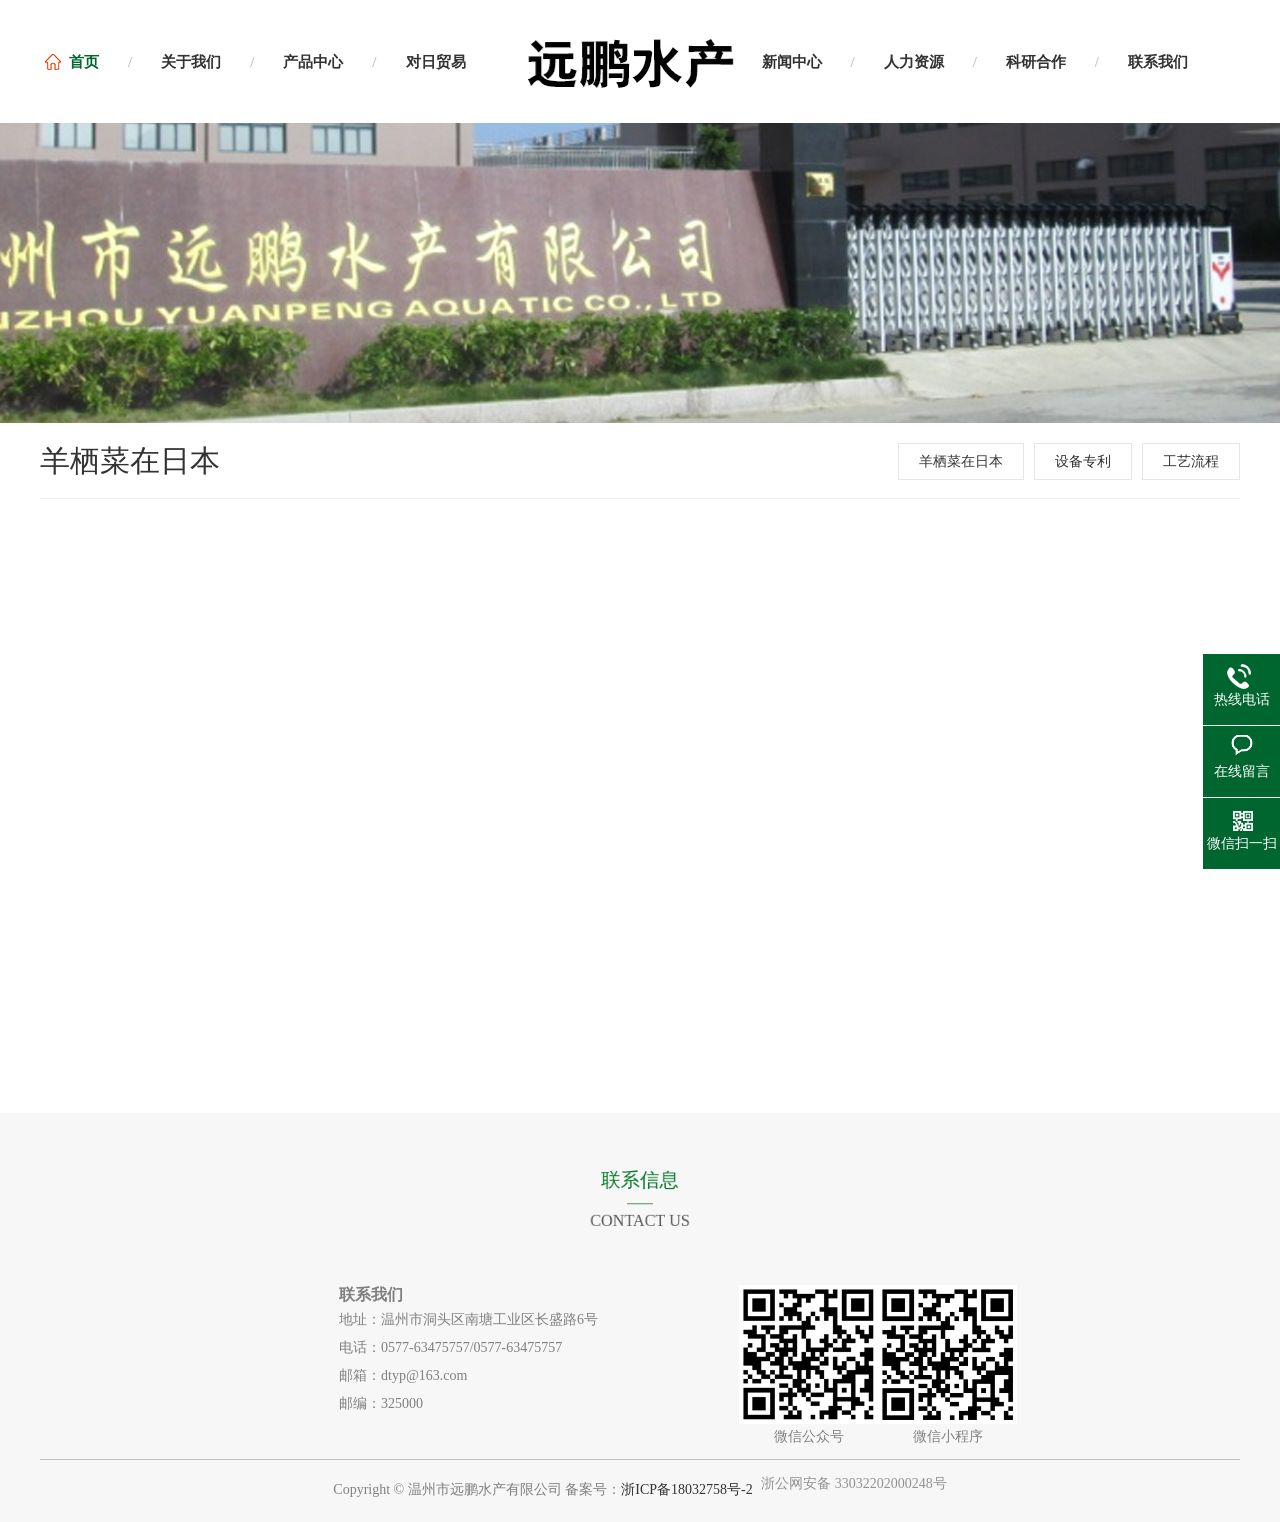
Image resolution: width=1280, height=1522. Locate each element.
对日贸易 (436, 62)
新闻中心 (792, 62)
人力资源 (914, 62)
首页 (84, 62)
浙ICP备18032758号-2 (686, 1489)
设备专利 (1083, 461)
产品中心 (313, 62)
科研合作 (1036, 62)
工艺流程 (1191, 461)
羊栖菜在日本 (961, 461)
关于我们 (191, 62)
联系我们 (1158, 62)
